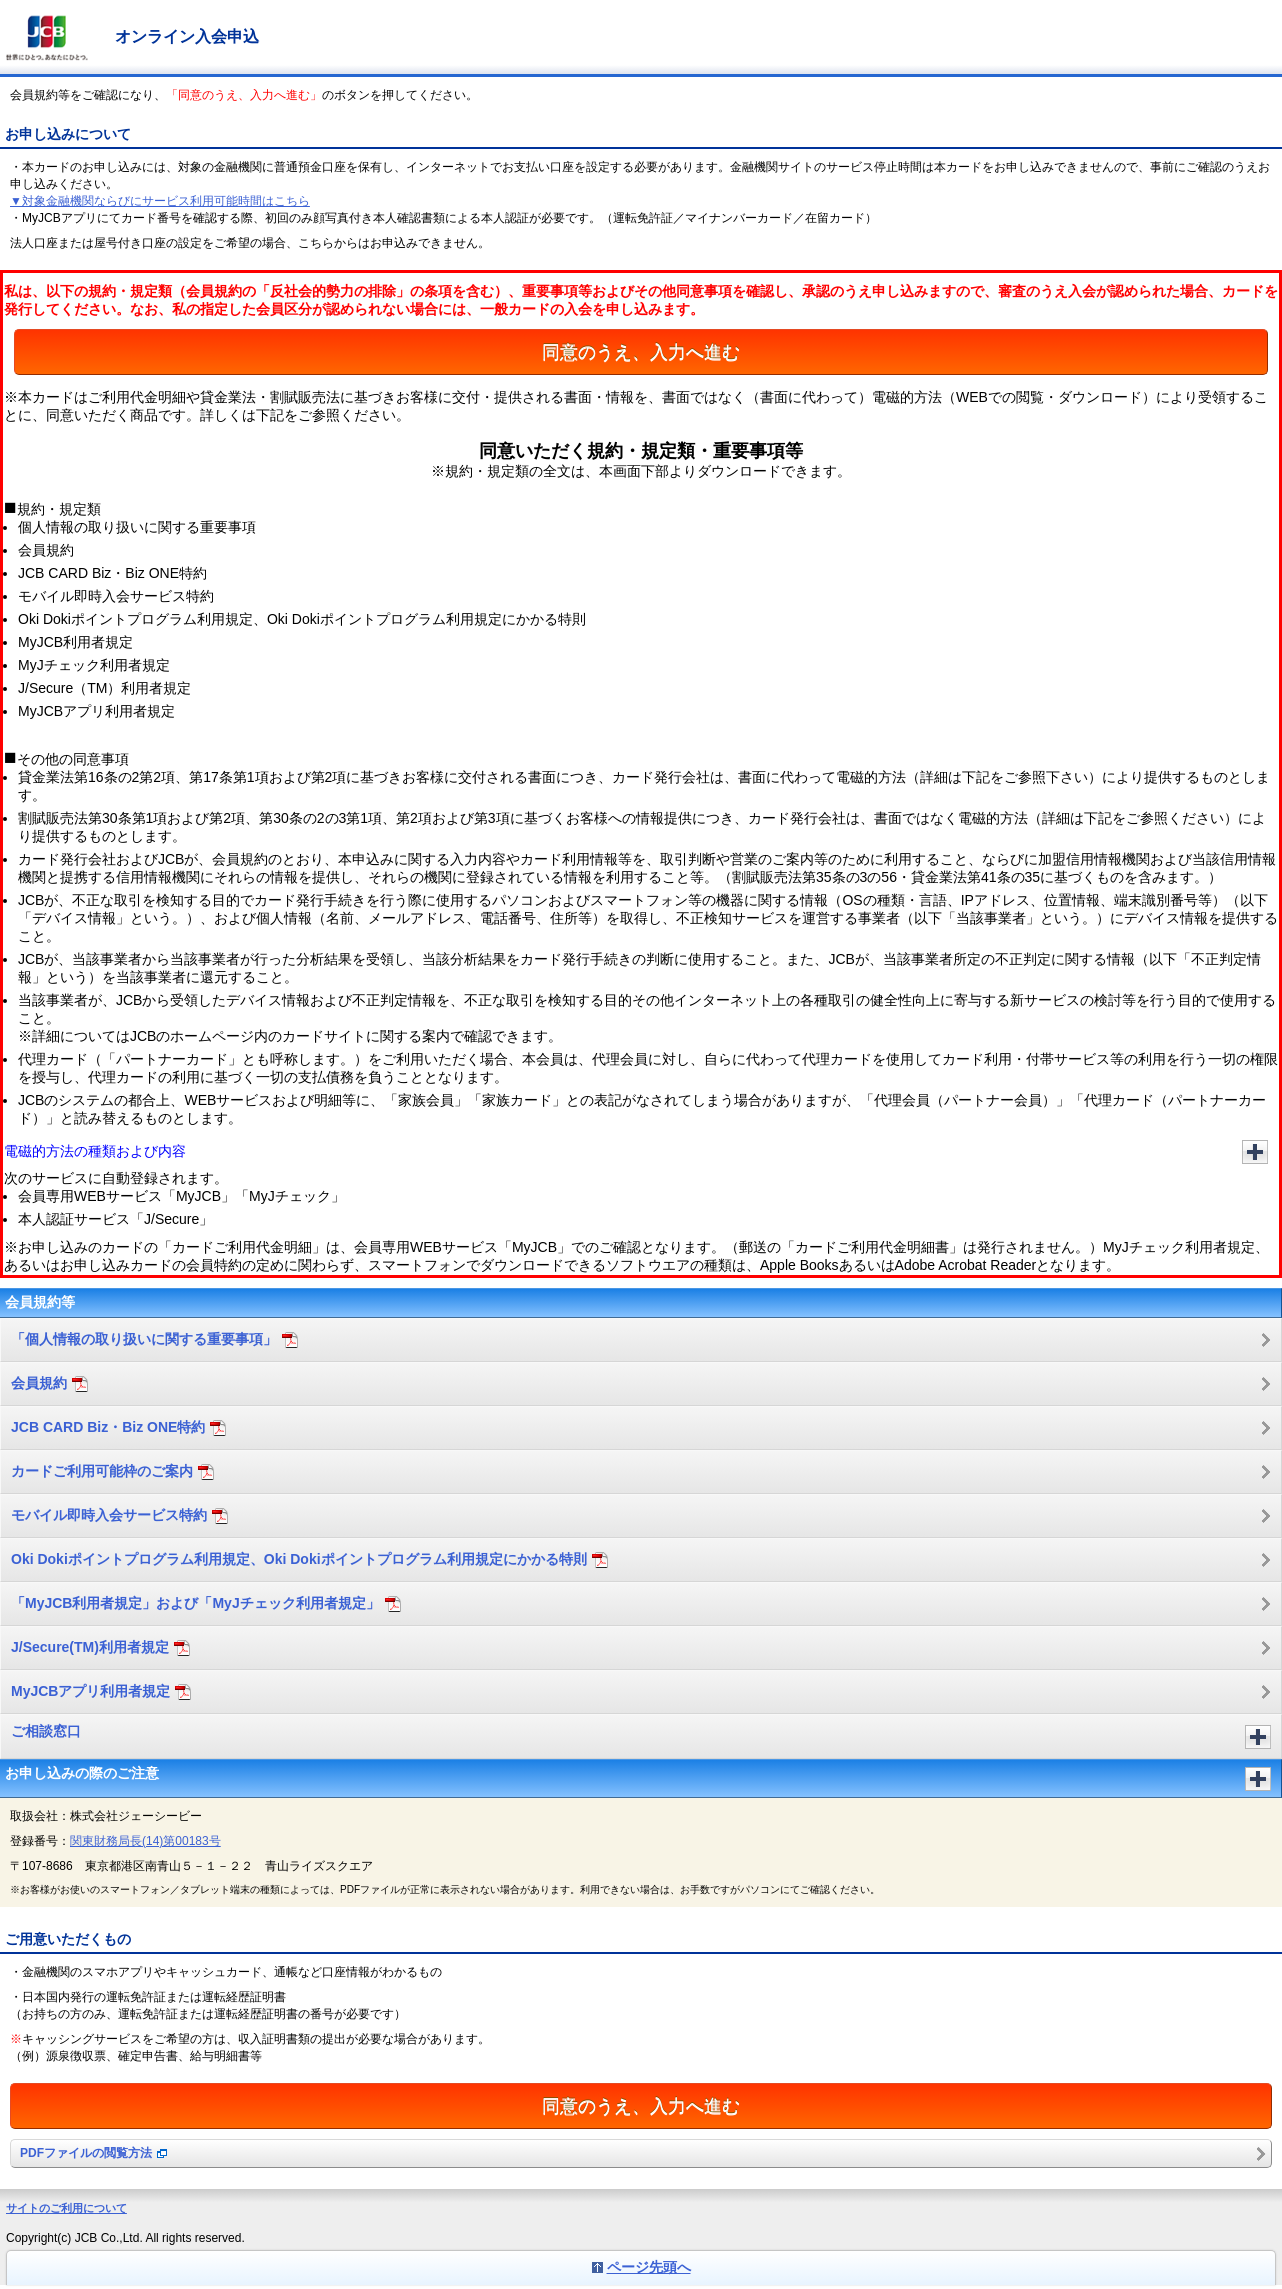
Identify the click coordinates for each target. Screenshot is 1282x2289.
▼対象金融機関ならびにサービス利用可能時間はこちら (160, 201)
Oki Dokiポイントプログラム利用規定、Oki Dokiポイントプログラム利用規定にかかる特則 (309, 1559)
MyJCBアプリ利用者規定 (101, 1691)
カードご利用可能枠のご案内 (112, 1471)
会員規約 (49, 1383)
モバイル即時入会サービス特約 (119, 1515)
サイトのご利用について (66, 2208)
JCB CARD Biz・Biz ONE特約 (118, 1427)
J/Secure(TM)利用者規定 (100, 1647)
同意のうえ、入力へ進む (641, 352)
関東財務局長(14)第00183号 (145, 1841)
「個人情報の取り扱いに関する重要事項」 (154, 1339)
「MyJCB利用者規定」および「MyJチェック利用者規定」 (206, 1603)
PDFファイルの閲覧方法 (93, 2153)
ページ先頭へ (649, 2267)
